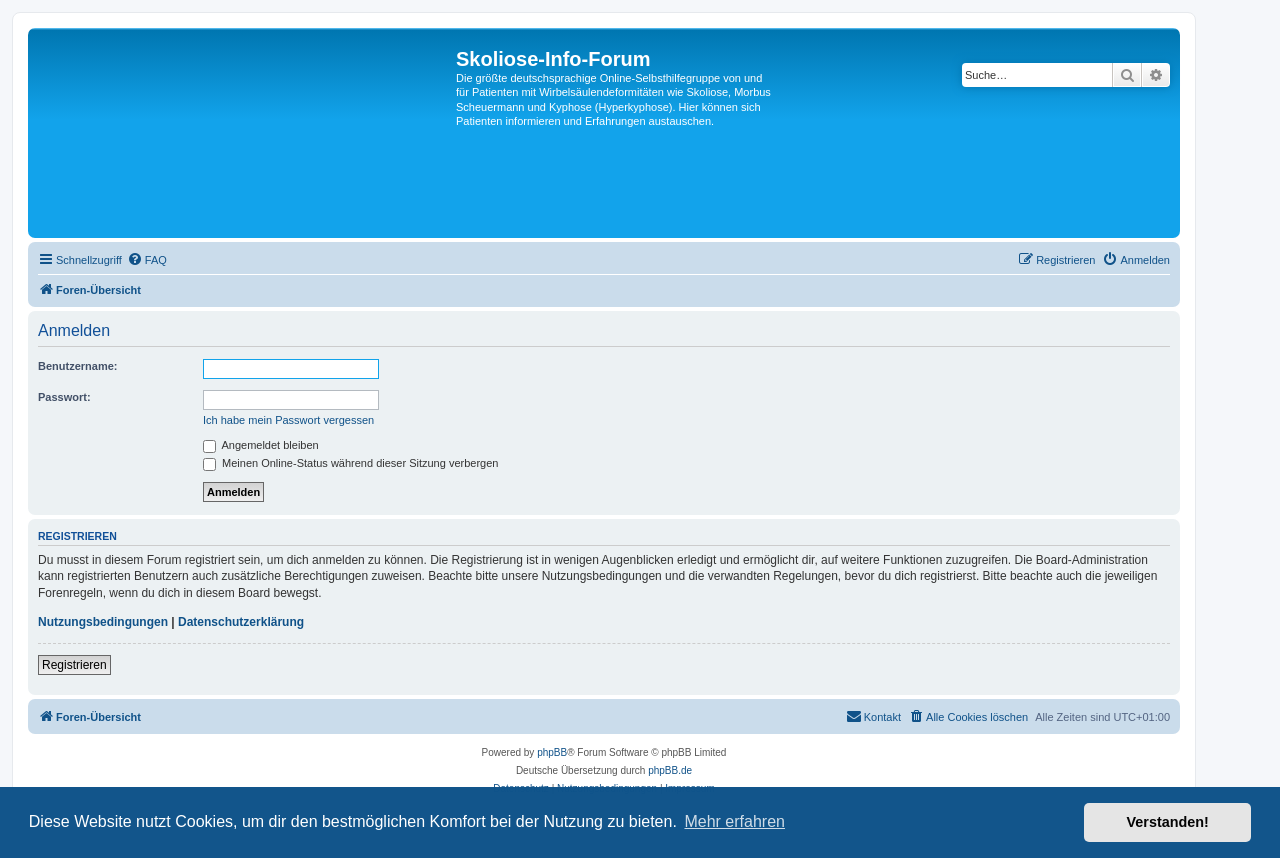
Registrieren (74, 665)
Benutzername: (77, 366)
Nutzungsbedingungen (103, 622)
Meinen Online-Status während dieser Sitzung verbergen (350, 463)
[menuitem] (147, 260)
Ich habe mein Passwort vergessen (288, 420)
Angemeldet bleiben (261, 445)
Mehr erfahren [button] (734, 821)
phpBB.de (670, 770)
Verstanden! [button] (1168, 822)
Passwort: (64, 397)
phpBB (552, 752)
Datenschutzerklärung (241, 622)
